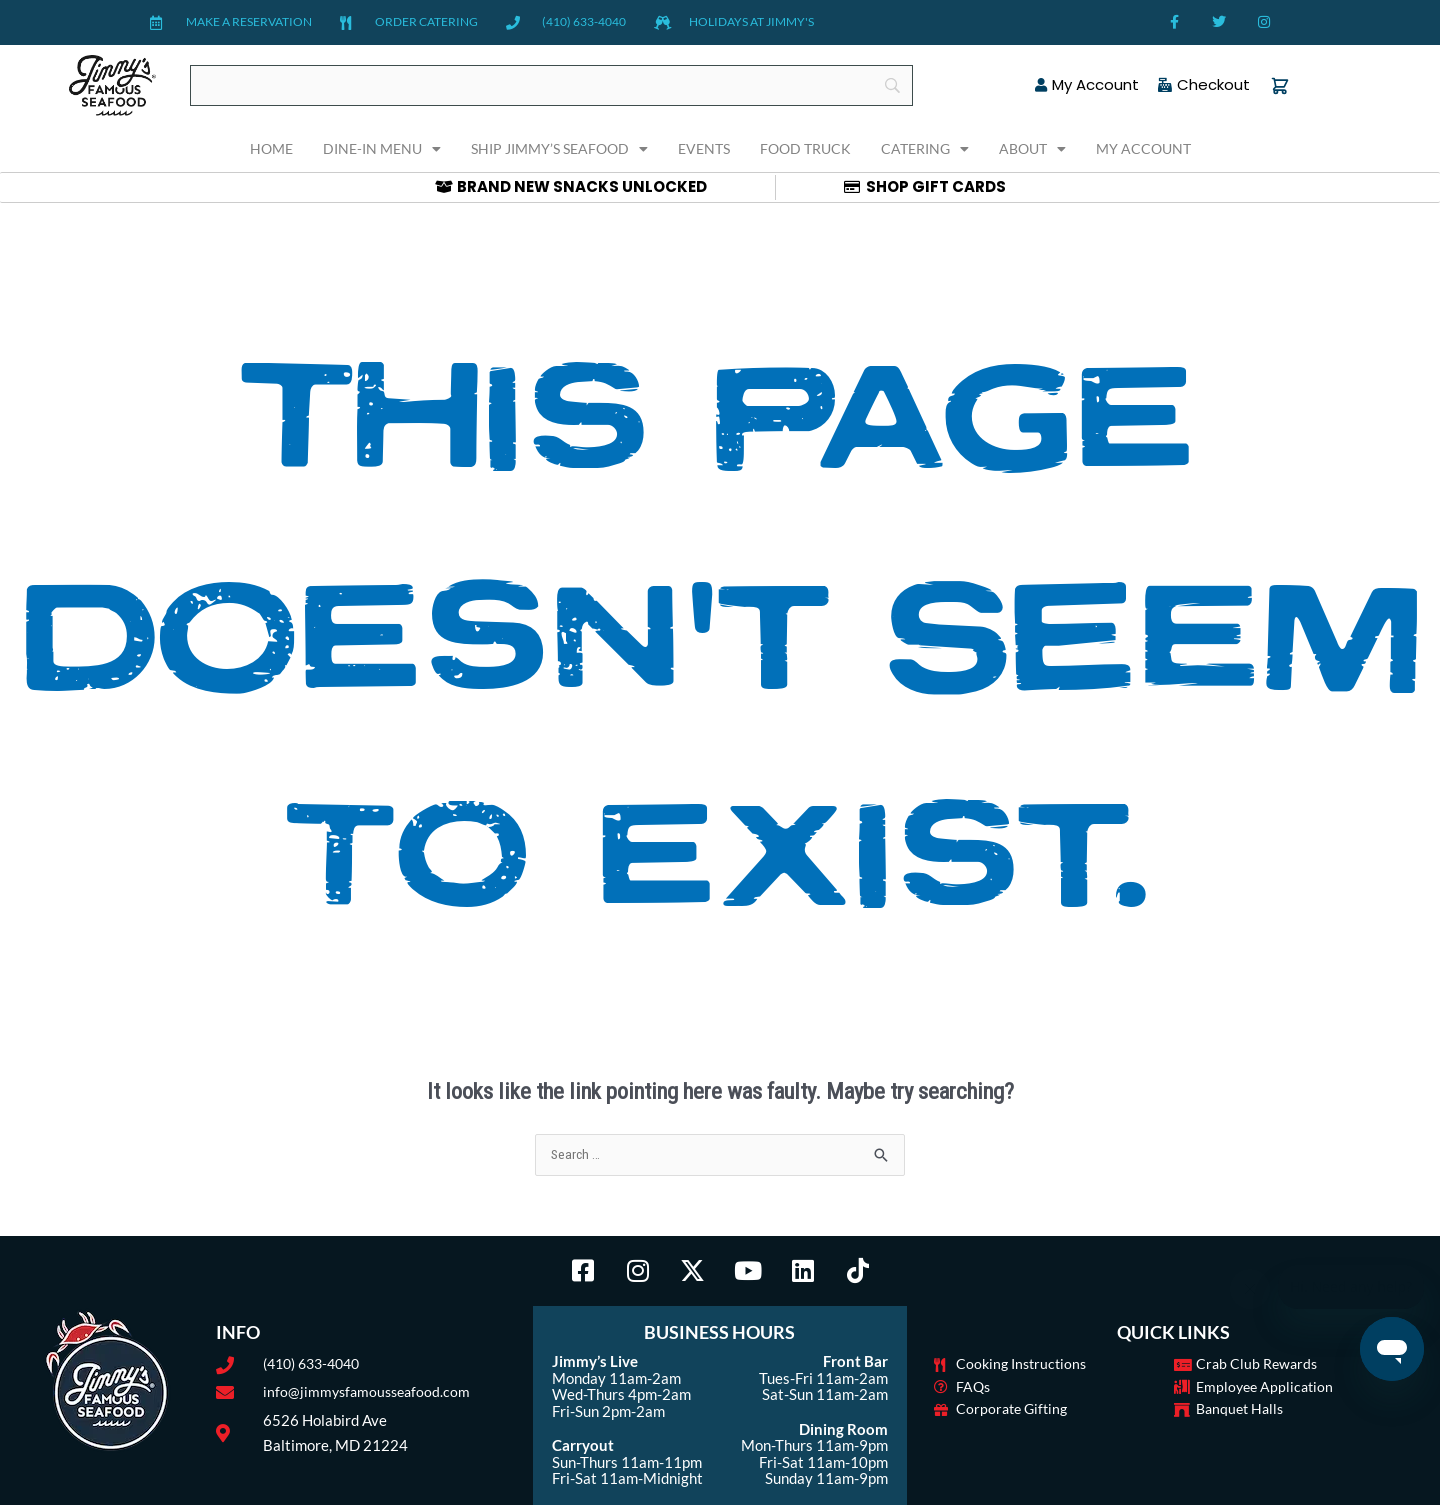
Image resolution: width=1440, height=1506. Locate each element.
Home (271, 148)
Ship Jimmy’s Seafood (559, 149)
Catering (925, 149)
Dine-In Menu (382, 149)
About (1032, 149)
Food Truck (805, 148)
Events (704, 148)
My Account (1143, 148)
